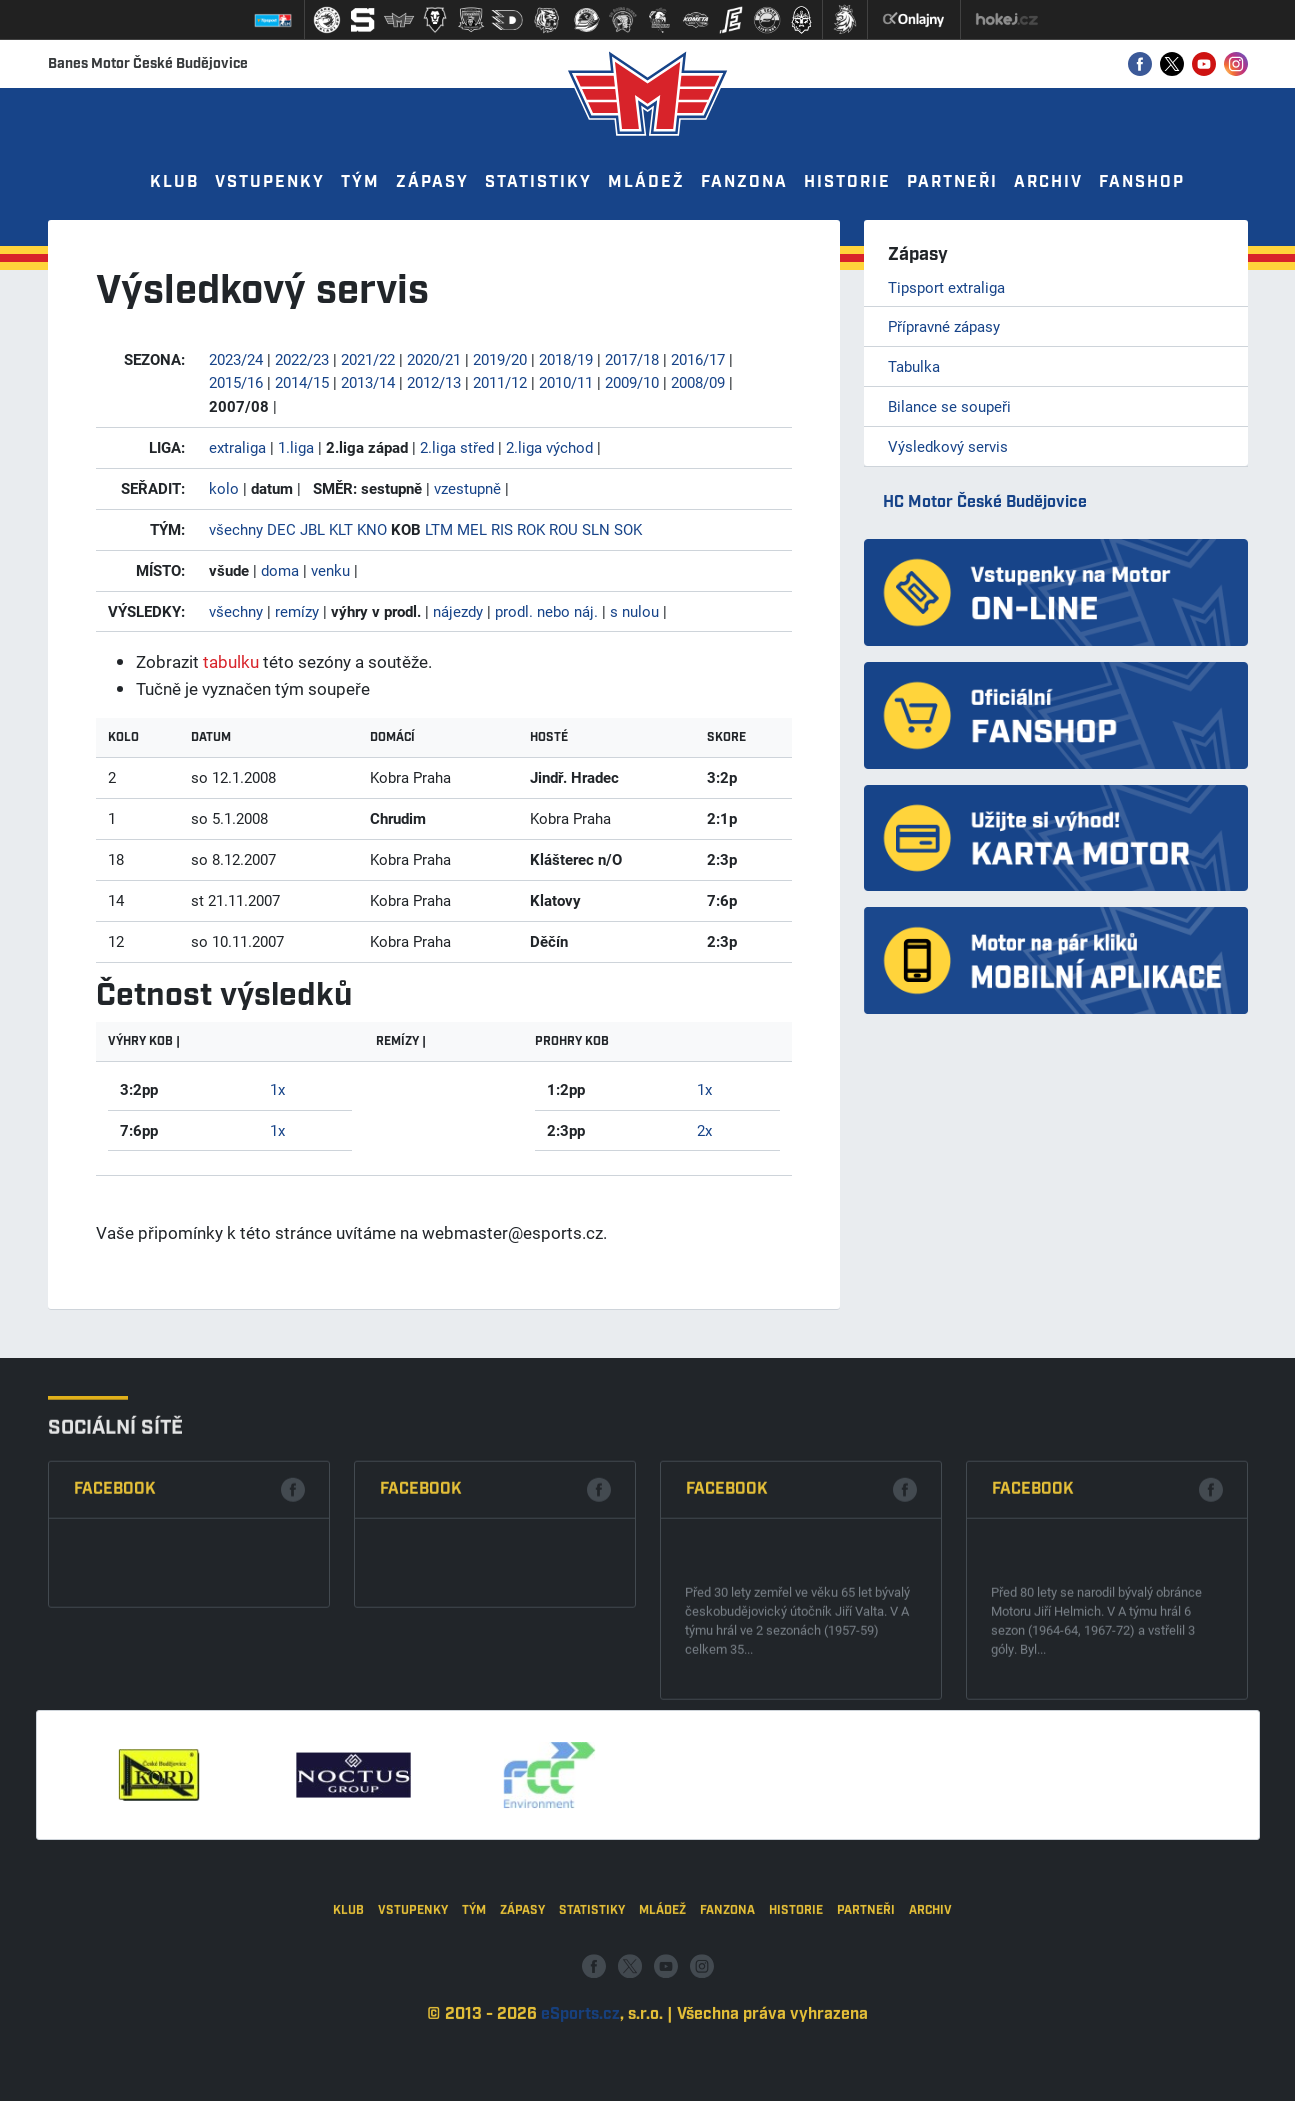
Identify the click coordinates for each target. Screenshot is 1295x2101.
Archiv (1048, 182)
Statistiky (538, 182)
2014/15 (302, 382)
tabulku (231, 661)
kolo (224, 488)
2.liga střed (457, 447)
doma (280, 570)
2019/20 (500, 359)
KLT (341, 529)
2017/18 (632, 359)
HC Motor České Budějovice (985, 502)
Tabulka (914, 366)
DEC (281, 529)
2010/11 (566, 382)
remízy (297, 611)
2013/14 (368, 382)
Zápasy (432, 182)
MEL (472, 529)
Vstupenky (270, 182)
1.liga (296, 447)
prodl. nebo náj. (546, 611)
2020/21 (434, 359)
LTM (439, 529)
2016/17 (698, 359)
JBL (312, 529)
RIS (502, 529)
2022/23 (302, 359)
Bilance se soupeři (949, 406)
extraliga (237, 447)
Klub (174, 182)
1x (277, 1089)
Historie (847, 182)
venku (330, 570)
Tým (360, 182)
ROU (563, 529)
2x (704, 1130)
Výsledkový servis (948, 446)
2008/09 (698, 382)
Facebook (115, 1695)
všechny (236, 529)
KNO (372, 529)
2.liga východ (549, 447)
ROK (531, 529)
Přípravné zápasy (944, 326)
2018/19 (566, 359)
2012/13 (434, 382)
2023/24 (236, 359)
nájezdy (458, 611)
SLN (596, 529)
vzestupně (467, 488)
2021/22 (368, 359)
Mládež (646, 182)
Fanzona (744, 182)
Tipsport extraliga (946, 287)
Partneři (952, 182)
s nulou (634, 611)
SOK (628, 529)
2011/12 (500, 382)
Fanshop (1142, 182)
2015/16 (236, 382)
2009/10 (632, 382)
